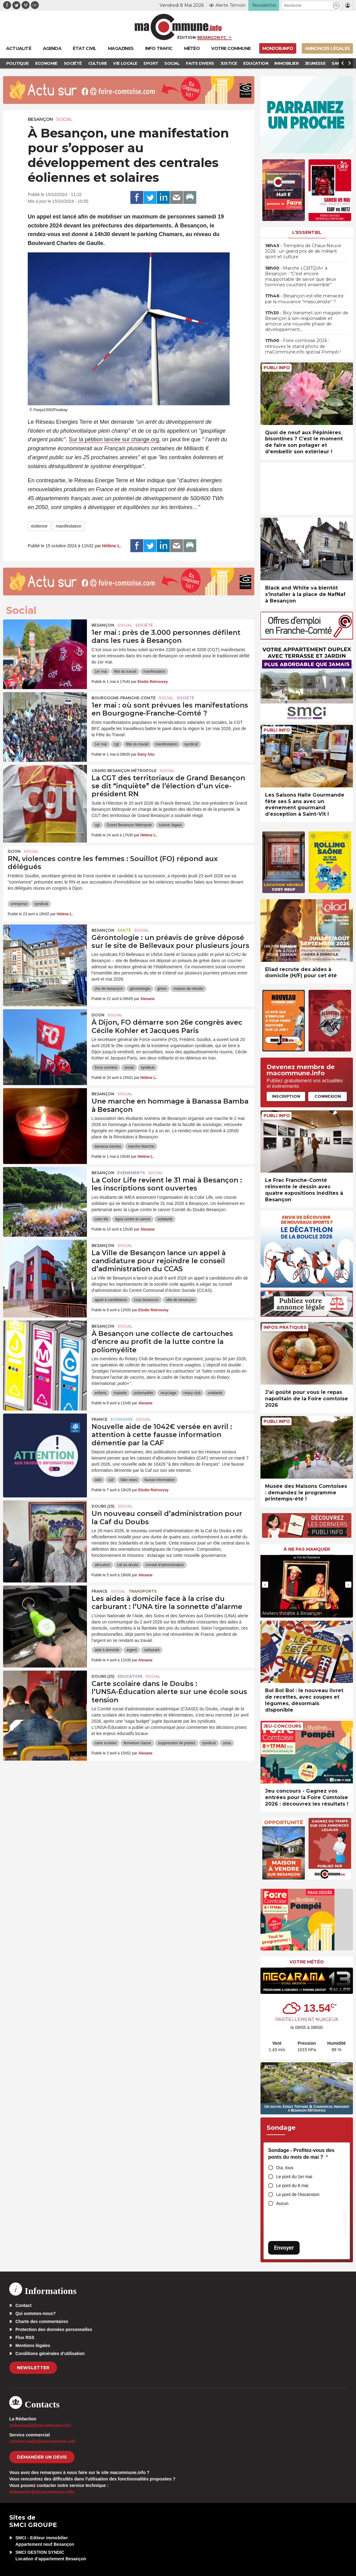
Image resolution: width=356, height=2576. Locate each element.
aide (98, 1480)
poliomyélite (143, 1393)
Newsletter (33, 2367)
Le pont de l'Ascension (297, 2194)
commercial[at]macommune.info (42, 2441)
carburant (152, 1650)
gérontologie (140, 988)
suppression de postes (176, 1743)
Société (144, 625)
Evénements (131, 1172)
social (129, 1067)
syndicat (191, 744)
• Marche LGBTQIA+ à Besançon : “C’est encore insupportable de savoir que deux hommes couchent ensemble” (300, 276)
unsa (227, 1743)
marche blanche (141, 1146)
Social (64, 119)
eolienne (39, 526)
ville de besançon (180, 1300)
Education (130, 1676)
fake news (129, 1480)
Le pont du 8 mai (292, 2185)
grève (161, 988)
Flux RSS (24, 2337)
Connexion (327, 1096)
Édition (186, 37)
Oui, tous (284, 2167)
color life (101, 1219)
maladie (120, 1393)
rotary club (192, 1393)
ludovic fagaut (170, 825)
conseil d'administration (164, 1565)
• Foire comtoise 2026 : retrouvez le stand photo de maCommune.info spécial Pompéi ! (303, 346)
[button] (336, 5)
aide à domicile (107, 1650)
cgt (116, 744)
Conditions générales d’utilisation (50, 2353)
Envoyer (284, 2247)
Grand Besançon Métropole (124, 770)
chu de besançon (109, 988)
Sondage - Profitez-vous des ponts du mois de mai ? (301, 2154)
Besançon (40, 119)
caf (110, 1480)
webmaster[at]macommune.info (41, 2491)
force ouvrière (106, 1067)
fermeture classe (137, 1743)
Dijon (14, 851)
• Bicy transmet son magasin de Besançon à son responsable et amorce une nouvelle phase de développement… (306, 321)
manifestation (68, 526)
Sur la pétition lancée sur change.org (114, 439)
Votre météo (306, 1962)
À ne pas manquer (307, 1549)
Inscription (286, 1096)
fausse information (159, 1480)
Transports (143, 1591)
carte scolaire (106, 1743)
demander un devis (42, 2457)
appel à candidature (111, 1300)
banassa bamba (108, 1146)
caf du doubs (127, 1565)
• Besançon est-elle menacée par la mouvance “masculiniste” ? (304, 298)
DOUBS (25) (103, 1506)
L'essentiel (306, 232)
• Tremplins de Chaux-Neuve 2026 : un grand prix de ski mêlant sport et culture (303, 251)
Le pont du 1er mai (294, 2176)
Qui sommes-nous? (35, 2313)
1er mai (101, 671)
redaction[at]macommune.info (40, 2425)
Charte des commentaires (41, 2321)
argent (131, 1650)
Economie (122, 1419)
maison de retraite (188, 988)
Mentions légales (32, 2345)
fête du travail (125, 671)
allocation (102, 1565)
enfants (101, 1393)
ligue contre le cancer (132, 1219)
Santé (124, 930)
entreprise (19, 904)
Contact (23, 2305)
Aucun (282, 2203)
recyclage (168, 1393)
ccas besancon (146, 1300)
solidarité (165, 1219)
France (100, 1419)
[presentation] (265, 1585)
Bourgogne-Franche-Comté (124, 698)
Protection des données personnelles (53, 2329)
